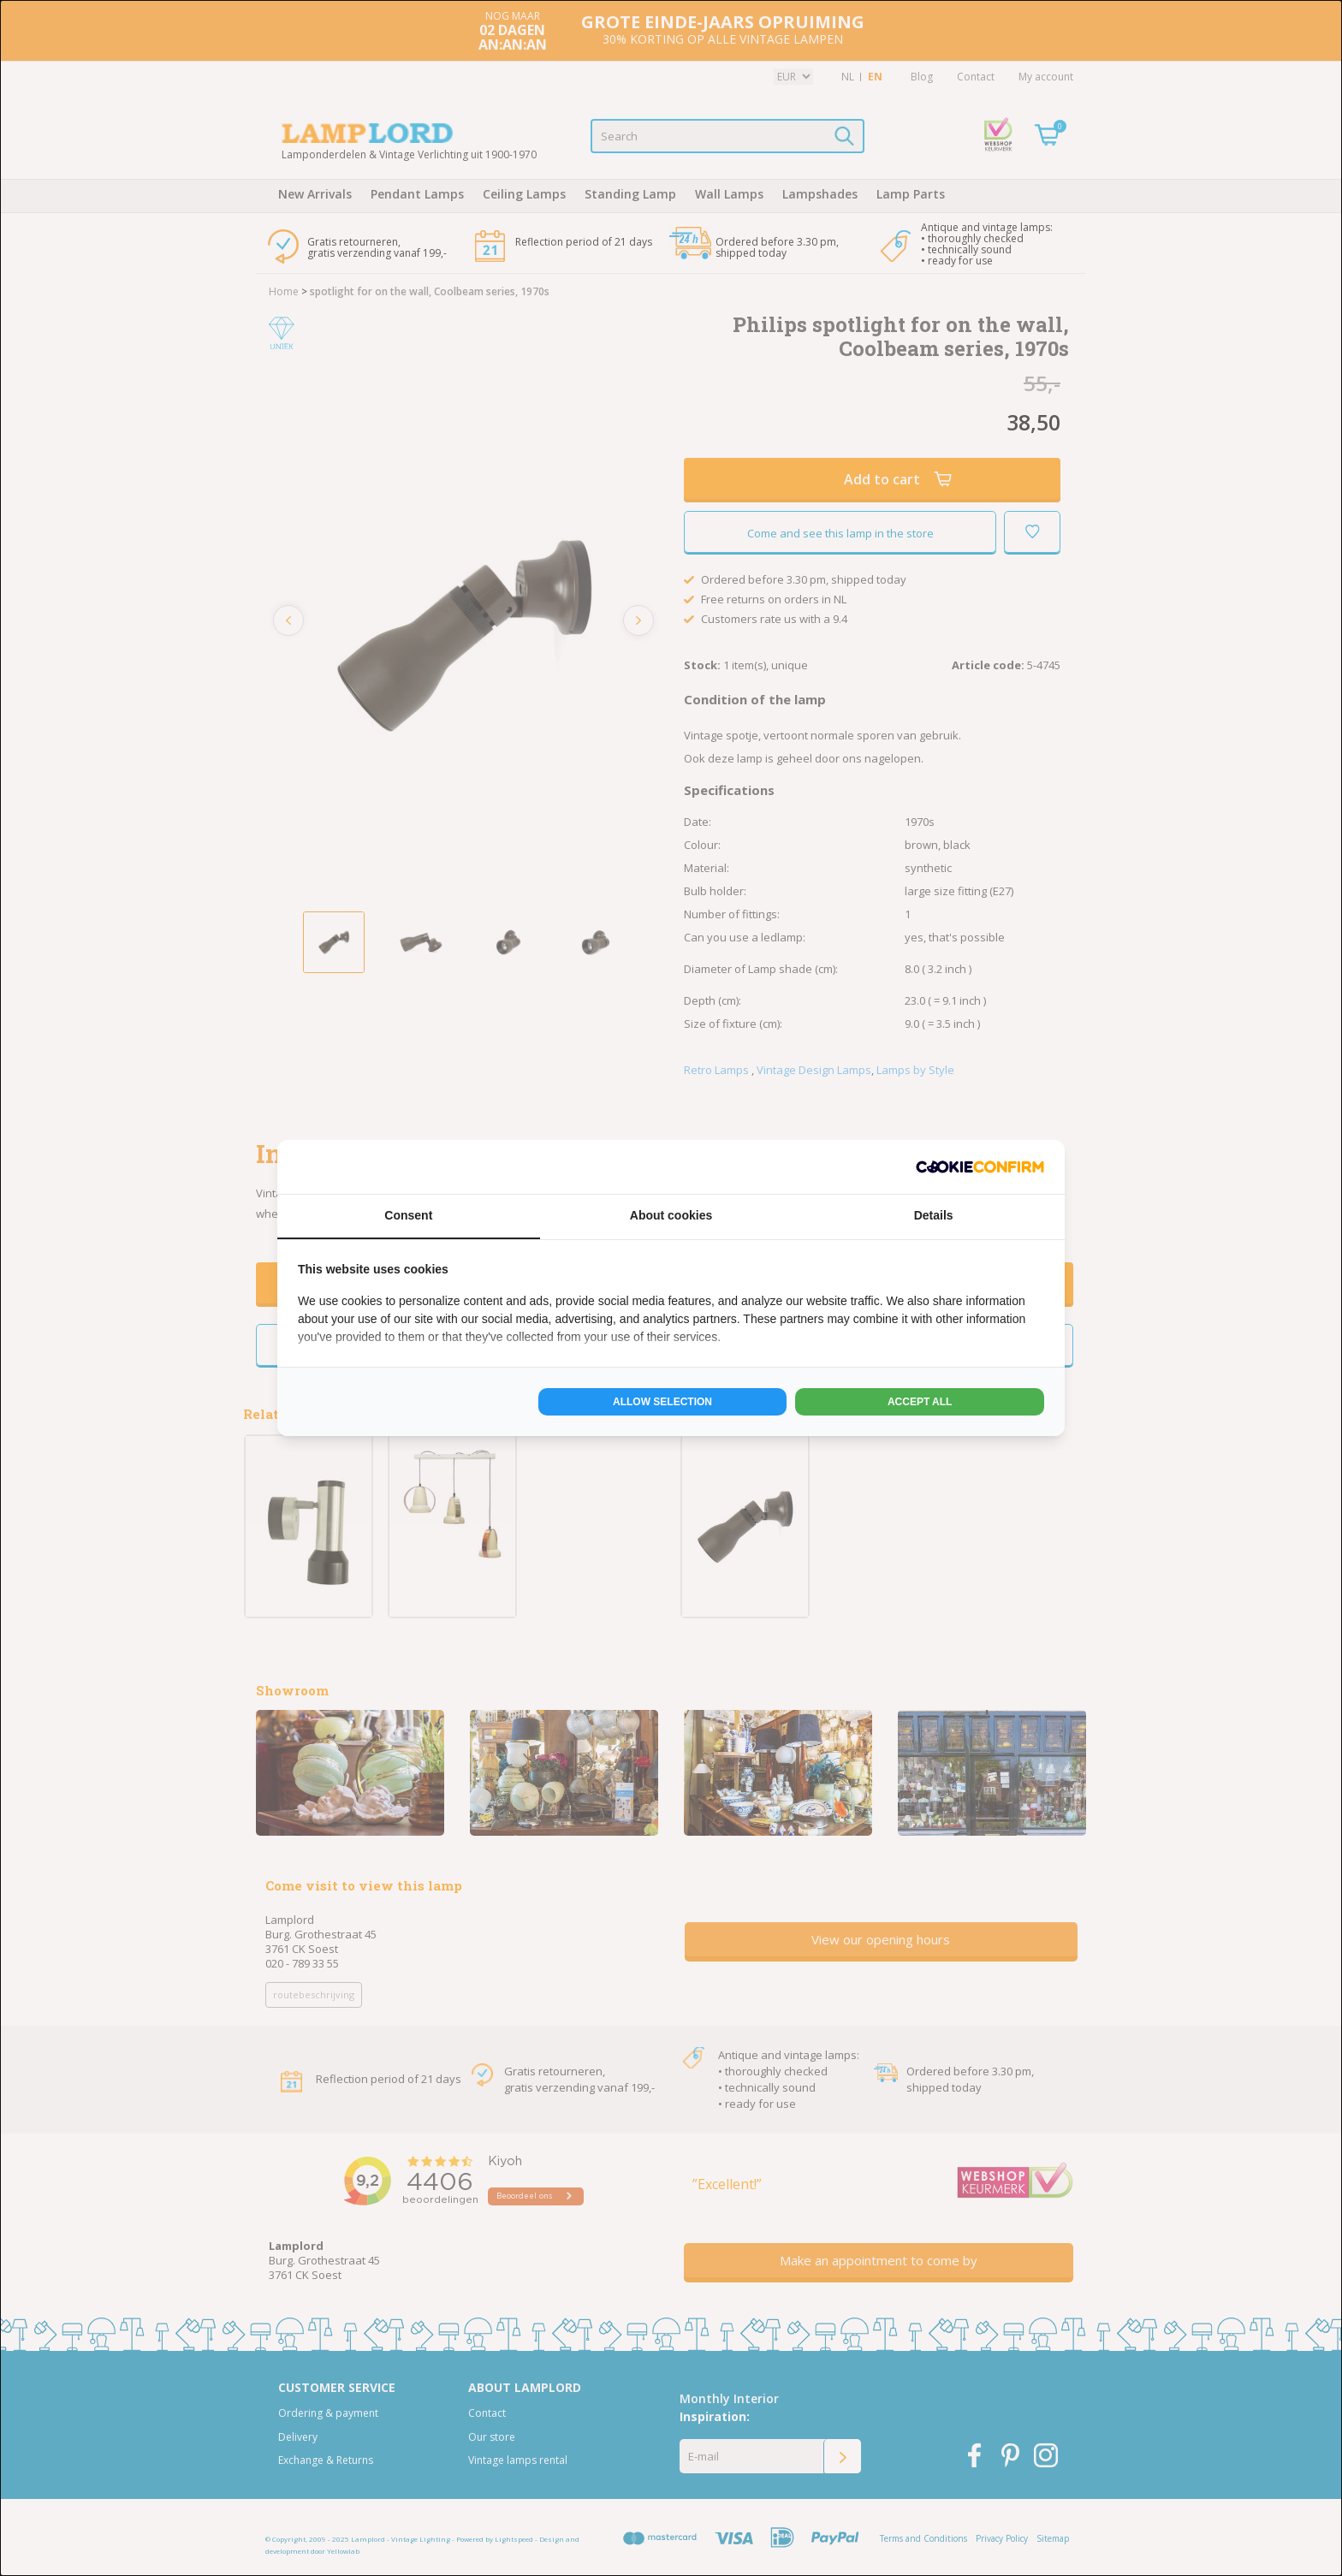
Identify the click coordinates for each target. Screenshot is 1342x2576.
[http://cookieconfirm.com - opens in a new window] (980, 1166)
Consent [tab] (408, 1215)
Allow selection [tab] (662, 1402)
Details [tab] (933, 1215)
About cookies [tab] (671, 1215)
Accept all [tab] (920, 1402)
